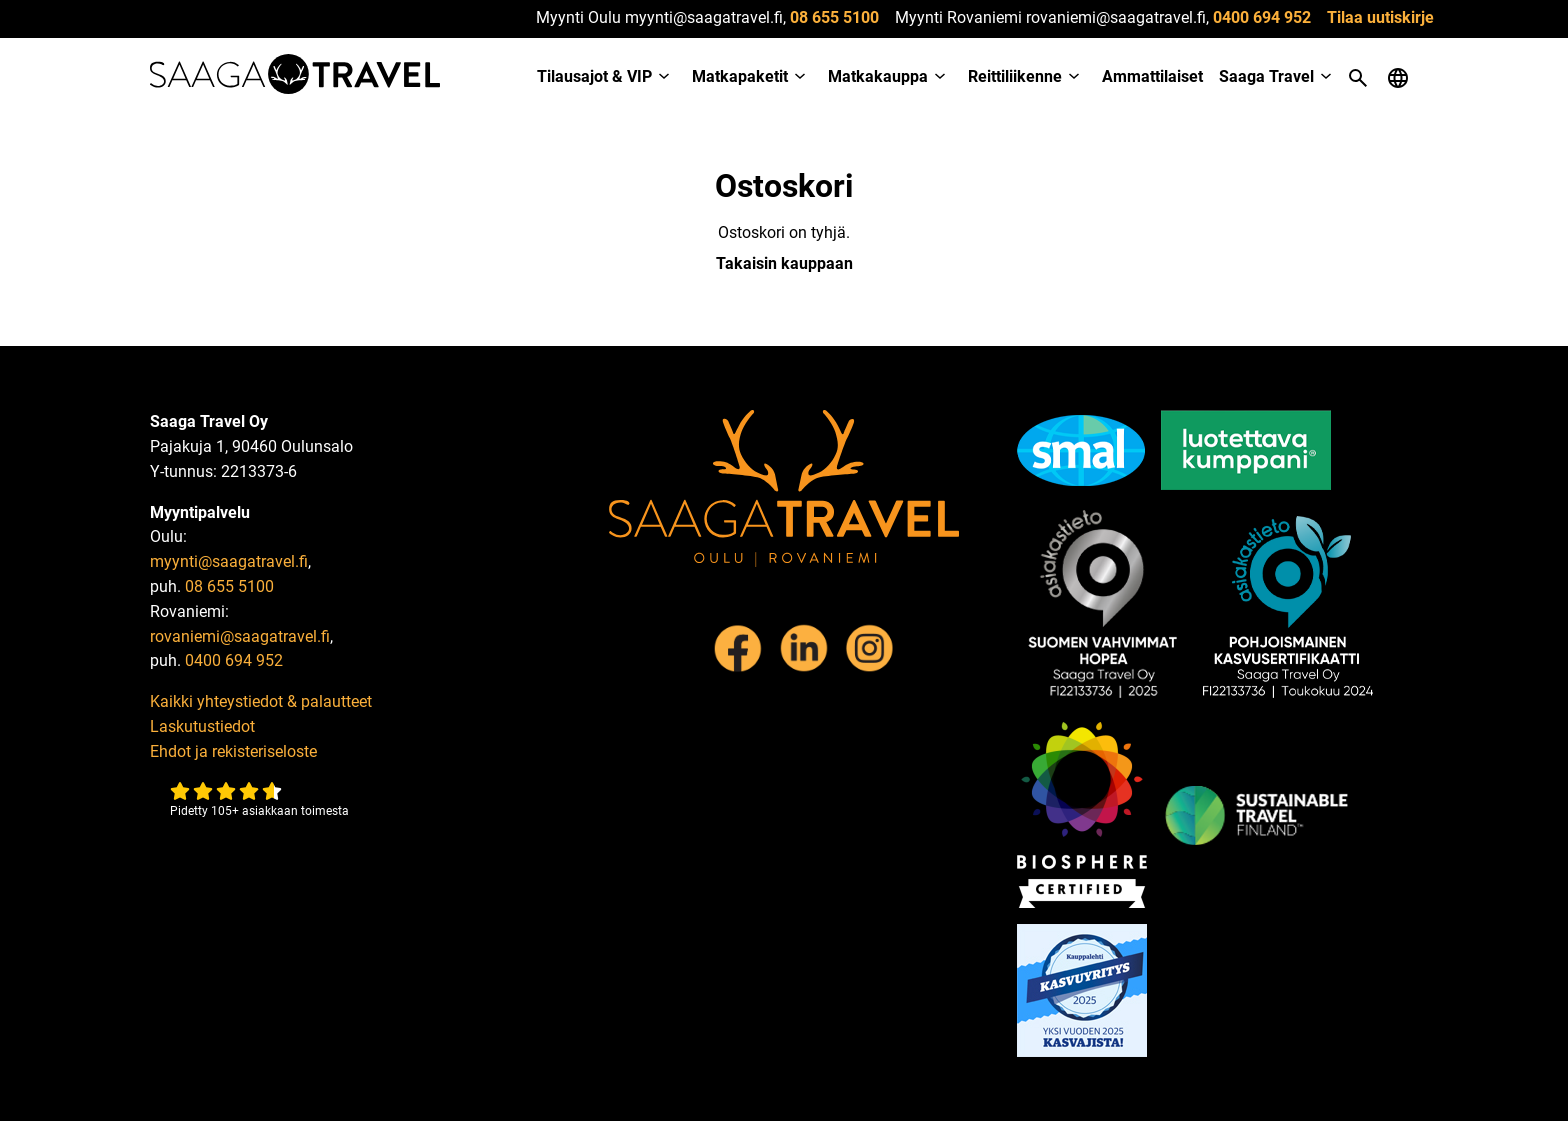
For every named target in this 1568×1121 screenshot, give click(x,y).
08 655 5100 (834, 17)
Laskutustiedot (202, 726)
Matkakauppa (878, 76)
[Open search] (1358, 78)
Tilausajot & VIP (594, 76)
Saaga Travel (1266, 76)
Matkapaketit (740, 76)
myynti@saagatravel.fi (229, 561)
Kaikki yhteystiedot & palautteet (261, 701)
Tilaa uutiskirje (1380, 17)
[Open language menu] (1398, 78)
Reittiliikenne (1015, 76)
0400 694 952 (1262, 17)
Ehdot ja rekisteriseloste (233, 751)
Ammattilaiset (1152, 76)
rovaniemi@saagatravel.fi (240, 636)
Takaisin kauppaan (784, 263)
